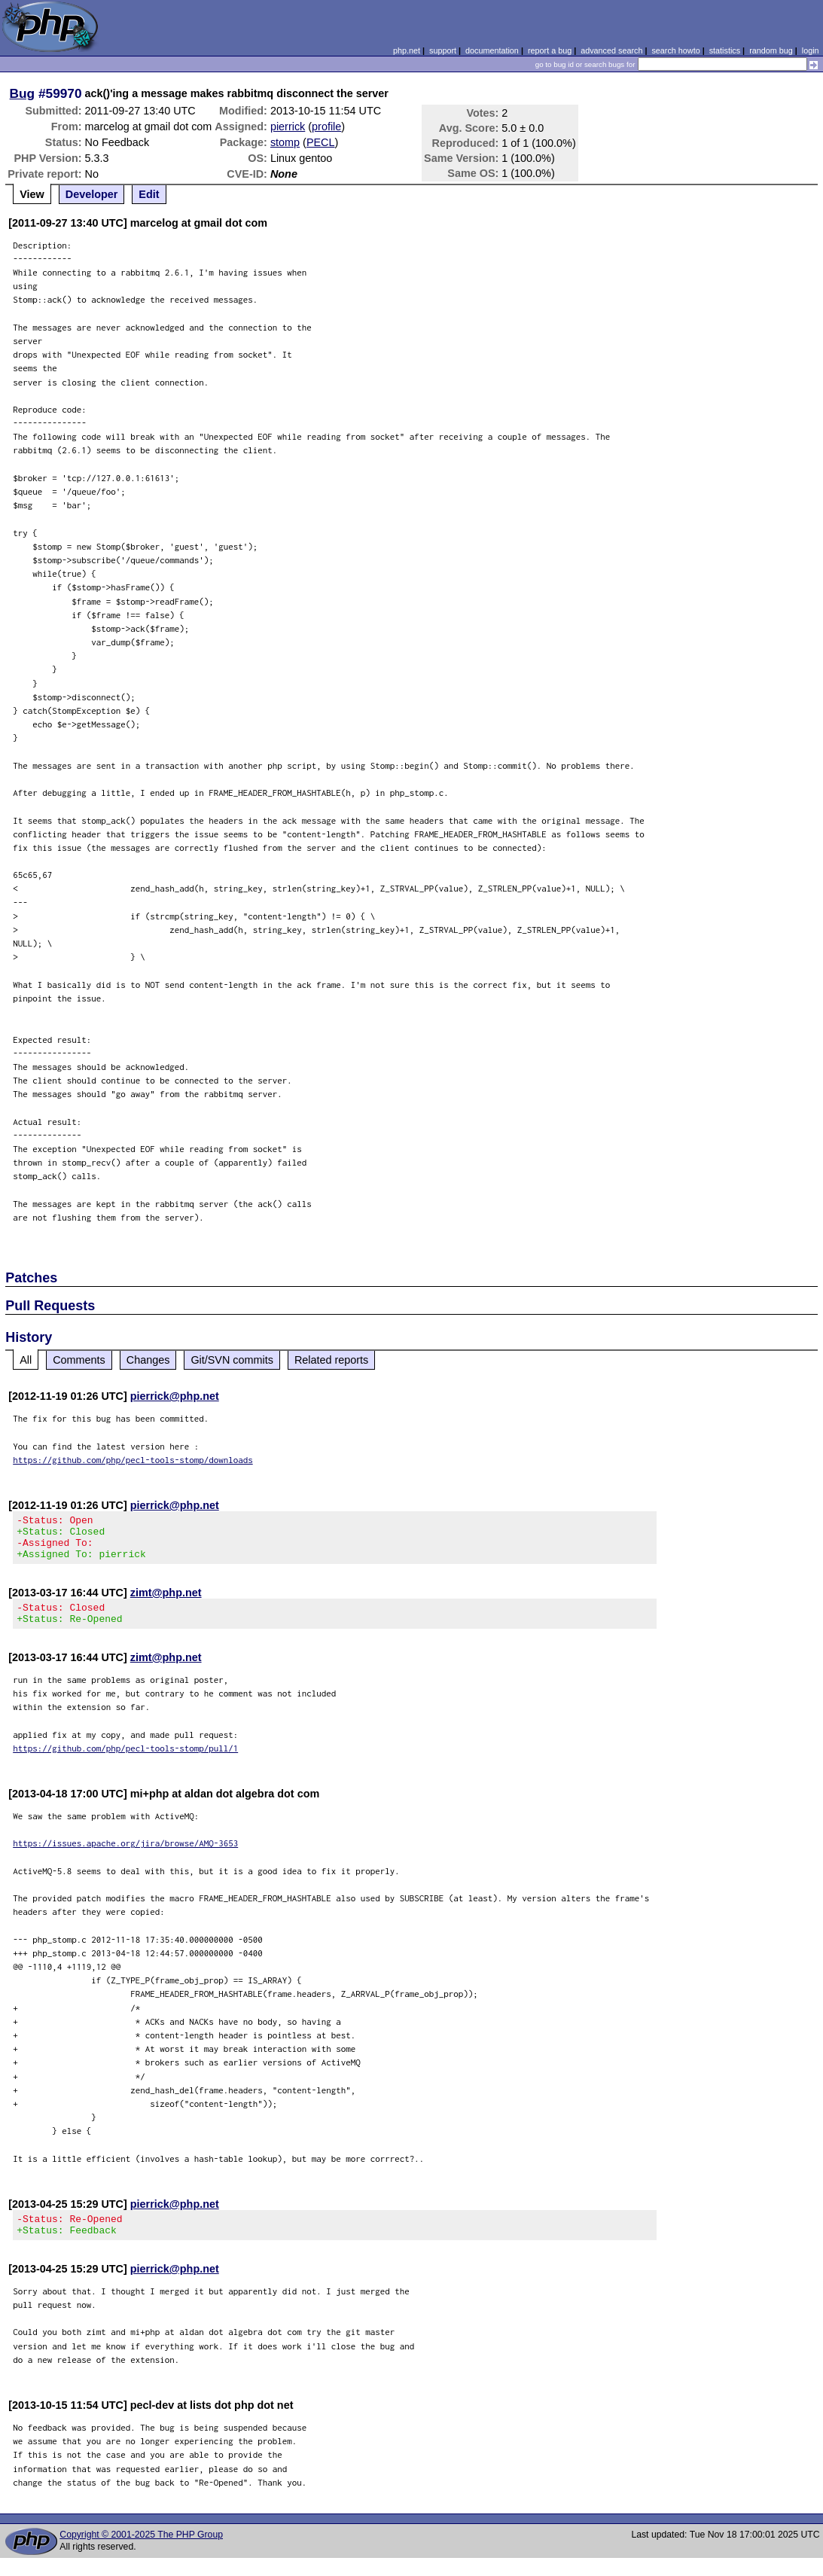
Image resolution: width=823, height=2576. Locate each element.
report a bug (550, 50)
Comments (79, 1360)
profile (326, 126)
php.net (406, 50)
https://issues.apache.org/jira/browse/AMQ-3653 (125, 1856)
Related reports (331, 1360)
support (442, 50)
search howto (675, 50)
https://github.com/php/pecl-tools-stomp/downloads (133, 1460)
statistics (724, 50)
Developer (92, 194)
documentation (492, 50)
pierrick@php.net (174, 1396)
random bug (771, 50)
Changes (148, 1360)
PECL (320, 142)
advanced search (611, 50)
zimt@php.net (166, 1602)
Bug (22, 93)
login (810, 50)
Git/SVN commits (232, 1360)
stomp (285, 142)
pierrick (287, 126)
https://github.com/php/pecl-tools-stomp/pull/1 (125, 1762)
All (26, 1360)
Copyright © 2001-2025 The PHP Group (141, 2552)
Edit (149, 194)
